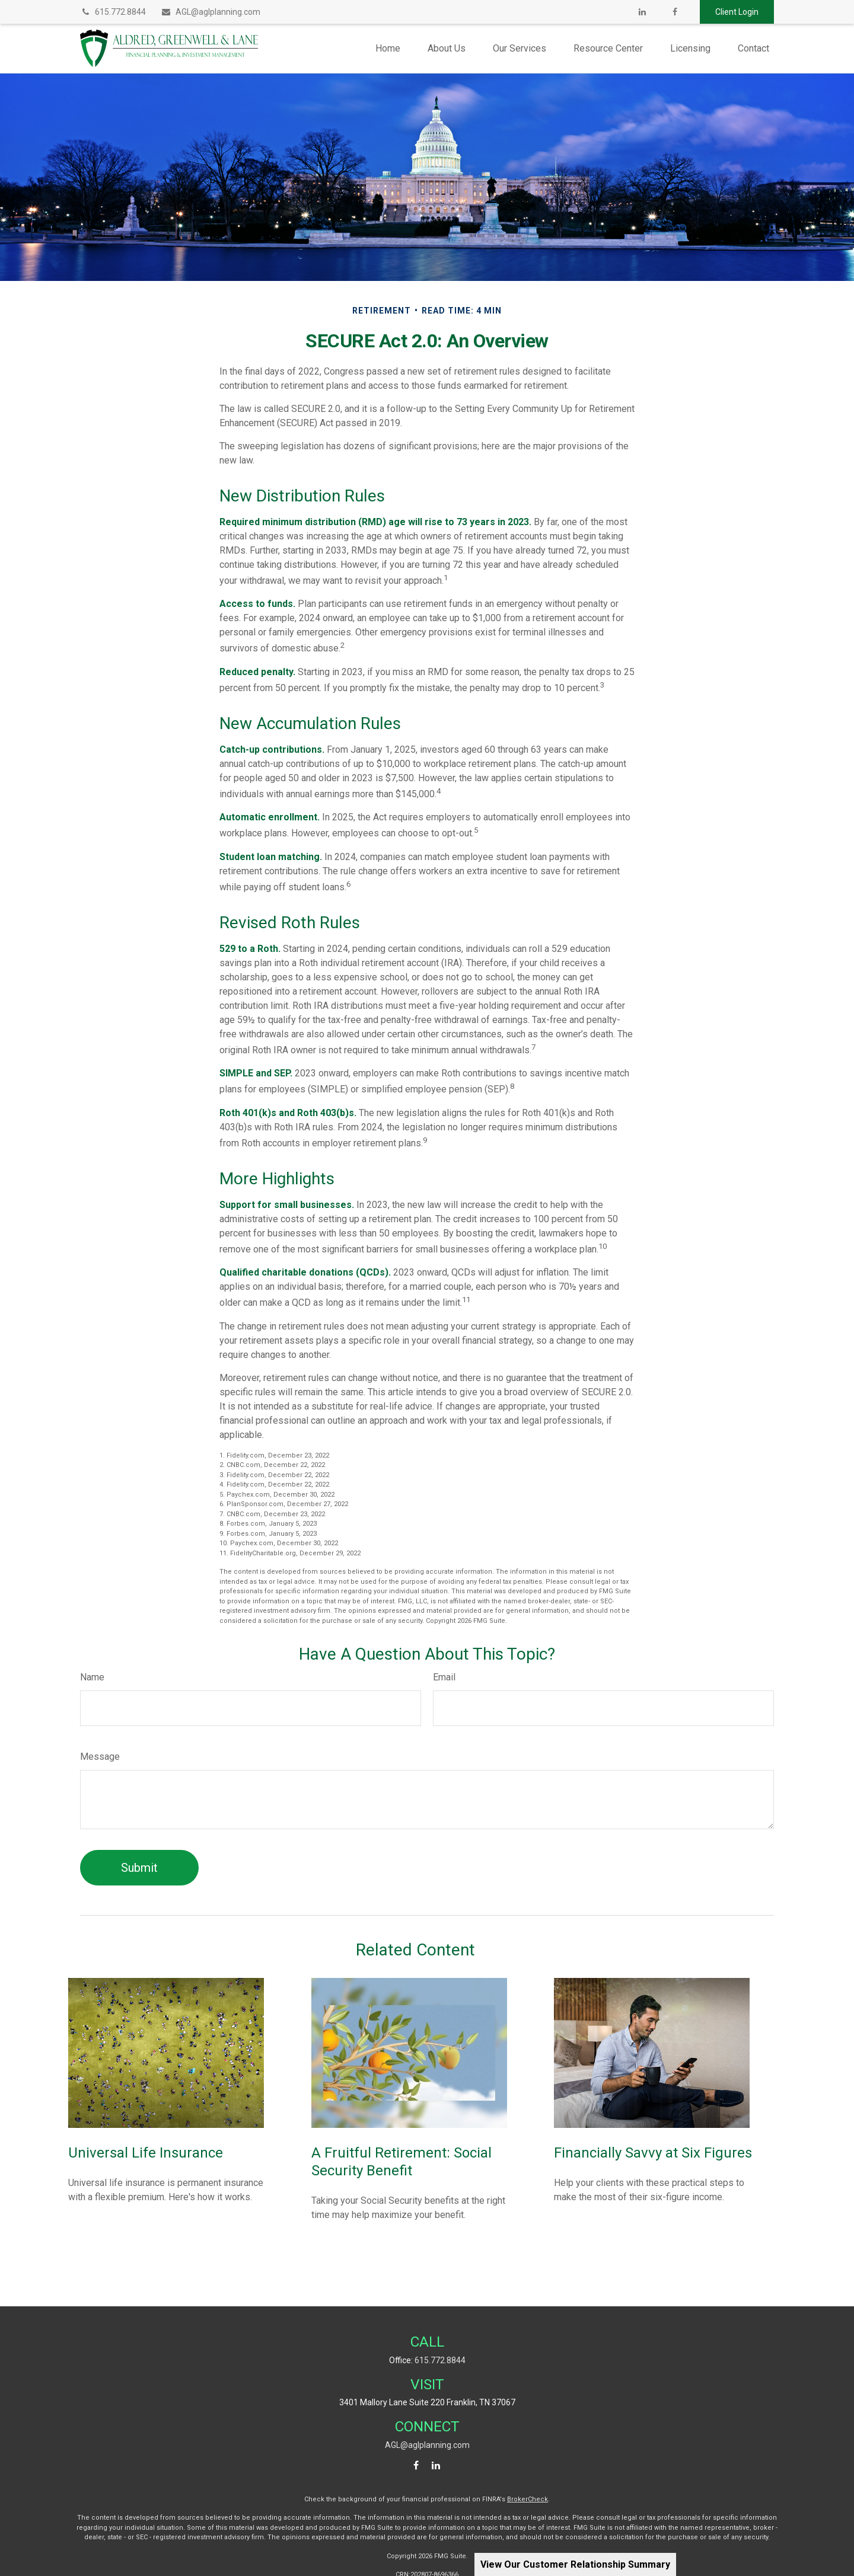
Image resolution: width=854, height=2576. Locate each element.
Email (444, 1677)
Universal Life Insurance (145, 2152)
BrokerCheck (527, 2499)
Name (92, 1677)
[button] (388, 48)
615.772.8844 (113, 12)
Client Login (737, 12)
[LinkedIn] (642, 12)
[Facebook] (674, 12)
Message (100, 1756)
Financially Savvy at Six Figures (653, 2152)
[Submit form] (139, 1867)
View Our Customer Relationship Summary (575, 2564)
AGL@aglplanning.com (210, 12)
